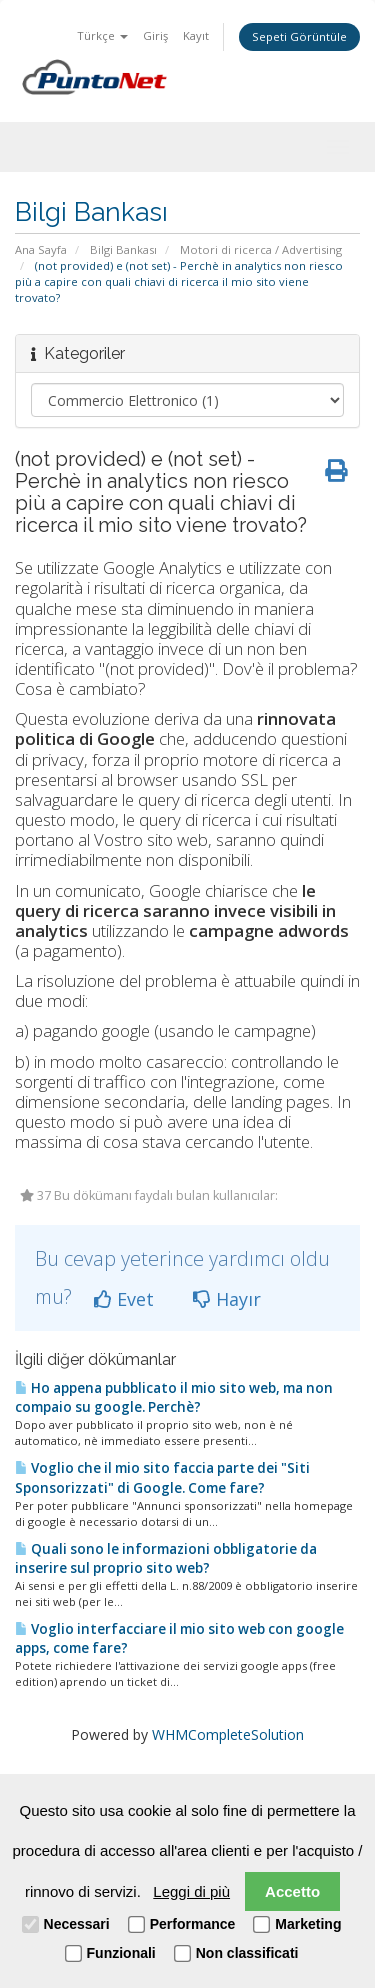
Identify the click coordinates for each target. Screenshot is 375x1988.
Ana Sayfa (41, 249)
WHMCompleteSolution (228, 1734)
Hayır (227, 1299)
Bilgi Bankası (123, 249)
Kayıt (196, 35)
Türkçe (102, 35)
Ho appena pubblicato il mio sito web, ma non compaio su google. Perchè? (174, 1397)
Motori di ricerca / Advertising (261, 249)
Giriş (155, 35)
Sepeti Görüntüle (299, 36)
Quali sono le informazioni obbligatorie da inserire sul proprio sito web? (166, 1558)
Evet (124, 1299)
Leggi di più (191, 1891)
